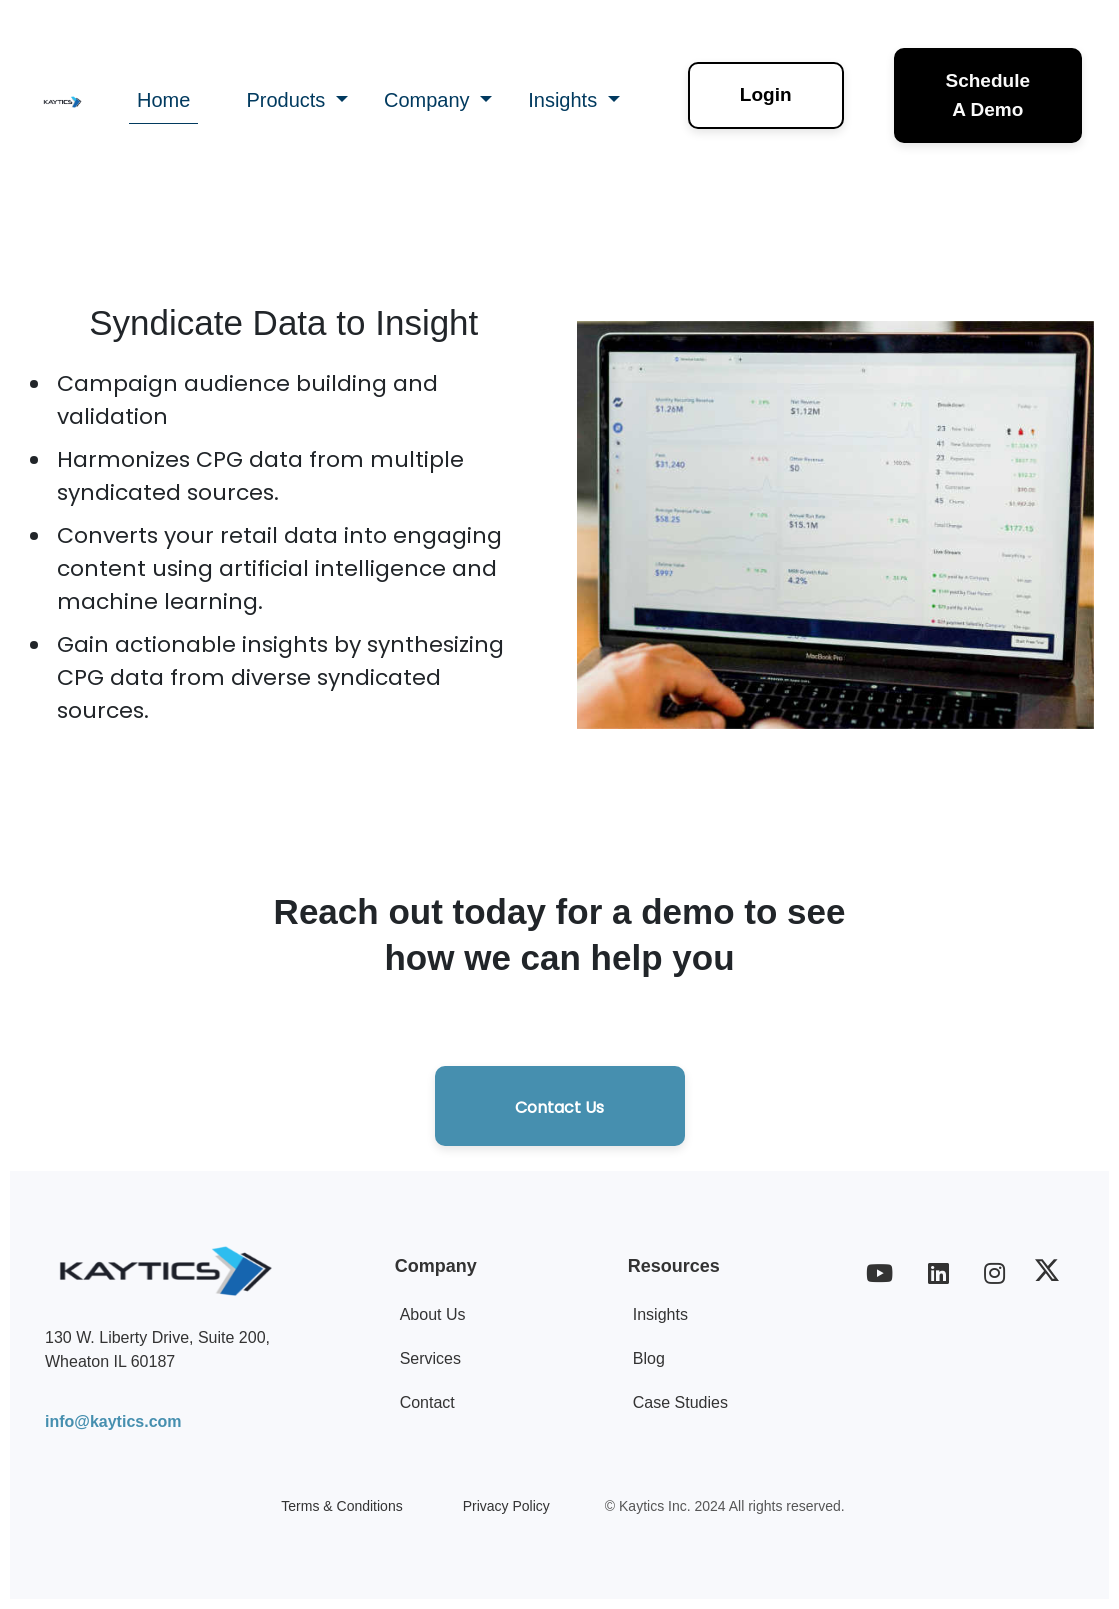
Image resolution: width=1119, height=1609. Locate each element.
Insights (660, 1314)
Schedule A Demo (988, 95)
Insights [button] (565, 100)
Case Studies (680, 1402)
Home (163, 100)
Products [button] (288, 100)
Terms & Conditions (341, 1506)
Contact (427, 1402)
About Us (433, 1314)
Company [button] (429, 100)
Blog (649, 1358)
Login (766, 94)
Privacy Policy (506, 1506)
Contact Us (559, 1107)
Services (430, 1358)
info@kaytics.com (113, 1421)
